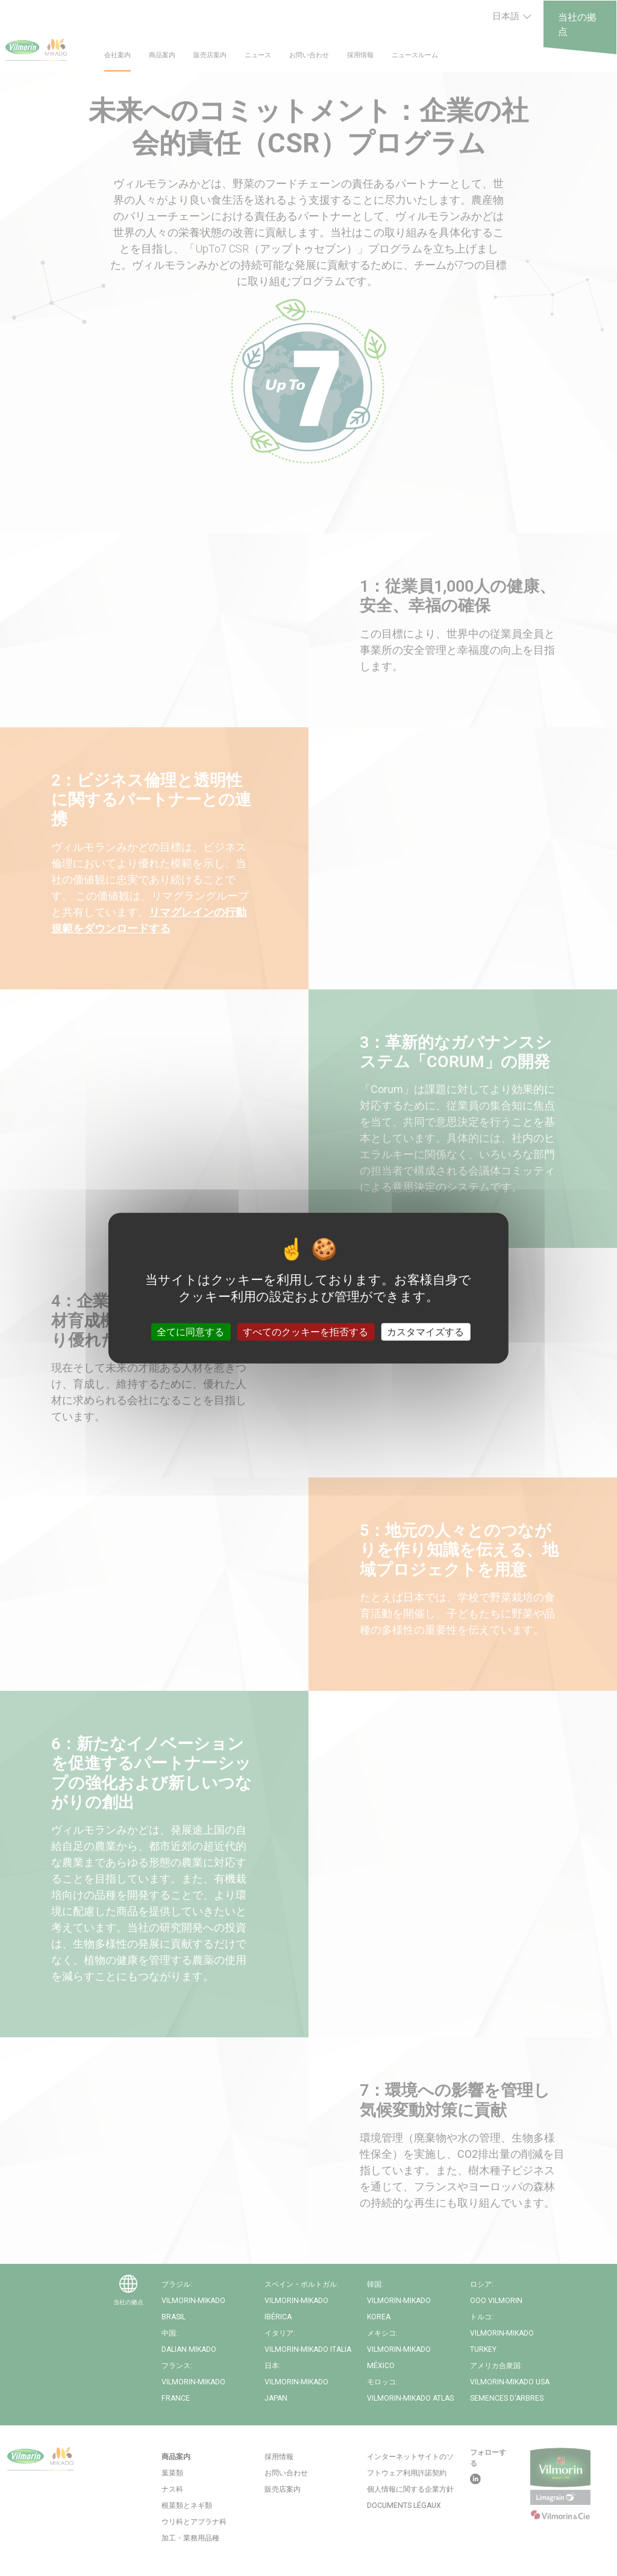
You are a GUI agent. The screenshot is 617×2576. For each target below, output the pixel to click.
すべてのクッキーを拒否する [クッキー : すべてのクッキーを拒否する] (305, 1332)
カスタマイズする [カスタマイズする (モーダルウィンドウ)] (425, 1332)
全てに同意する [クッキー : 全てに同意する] (190, 1332)
